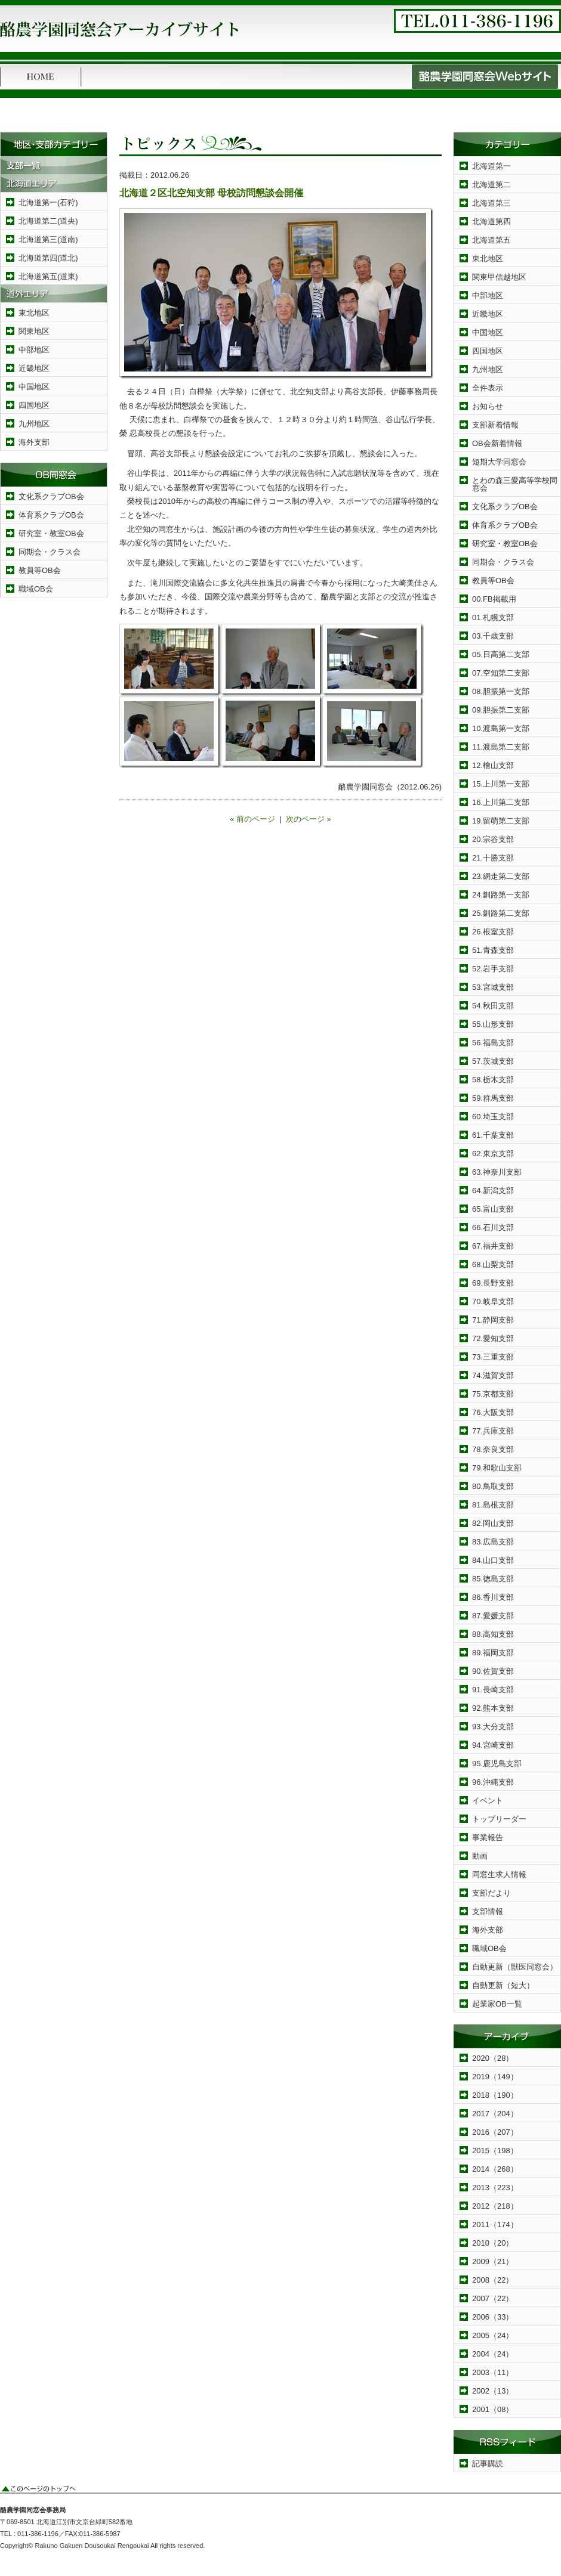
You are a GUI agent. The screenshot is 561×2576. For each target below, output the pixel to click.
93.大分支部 (493, 1726)
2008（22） (492, 2279)
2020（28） (492, 2058)
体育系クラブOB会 (51, 514)
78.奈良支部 (493, 1449)
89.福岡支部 (493, 1652)
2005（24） (492, 2335)
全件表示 (487, 387)
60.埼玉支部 (493, 1116)
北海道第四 (491, 221)
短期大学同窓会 (499, 461)
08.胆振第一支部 (500, 691)
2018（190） (495, 2095)
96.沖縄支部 (493, 1782)
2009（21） (492, 2261)
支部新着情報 (495, 424)
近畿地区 (34, 368)
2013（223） (495, 2187)
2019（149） (495, 2076)
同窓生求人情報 (499, 1874)
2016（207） (495, 2132)
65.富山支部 (493, 1209)
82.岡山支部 (493, 1523)
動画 (480, 1856)
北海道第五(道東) (48, 276)
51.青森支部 (493, 950)
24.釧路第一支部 (500, 894)
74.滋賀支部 (493, 1375)
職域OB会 (36, 588)
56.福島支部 (493, 1042)
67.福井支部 (493, 1245)
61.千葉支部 (493, 1135)
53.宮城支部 (493, 987)
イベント (487, 1800)
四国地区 (34, 405)
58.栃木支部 (493, 1079)
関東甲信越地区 (499, 277)
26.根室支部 (493, 931)
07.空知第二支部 (500, 672)
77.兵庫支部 (493, 1430)
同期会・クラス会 (50, 551)
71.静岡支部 (493, 1319)
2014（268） (495, 2169)
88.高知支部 (493, 1634)
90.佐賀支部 (493, 1671)
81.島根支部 (493, 1504)
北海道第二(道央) (48, 220)
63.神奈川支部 (497, 1172)
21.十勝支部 (493, 857)
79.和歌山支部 (497, 1467)
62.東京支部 (493, 1153)
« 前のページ (252, 819)
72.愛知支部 (493, 1338)
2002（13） (492, 2390)
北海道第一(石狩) (48, 202)
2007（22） (492, 2298)
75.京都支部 (493, 1393)
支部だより (491, 1892)
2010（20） (492, 2242)
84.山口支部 (493, 1560)
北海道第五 (491, 240)
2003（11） (492, 2372)
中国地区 (34, 386)
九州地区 (34, 423)
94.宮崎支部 (493, 1745)
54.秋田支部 (493, 1005)
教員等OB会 (40, 570)
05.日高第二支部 (500, 654)
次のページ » (308, 819)
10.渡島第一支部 (500, 728)
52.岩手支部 (493, 968)
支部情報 (487, 1911)
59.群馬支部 (493, 1098)
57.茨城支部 (493, 1061)
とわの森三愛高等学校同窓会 (514, 484)
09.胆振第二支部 (500, 709)
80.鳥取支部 (493, 1486)
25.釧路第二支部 (500, 913)
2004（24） (492, 2353)
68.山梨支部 (493, 1264)
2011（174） (495, 2224)
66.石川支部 (493, 1227)
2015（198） (495, 2150)
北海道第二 (491, 184)
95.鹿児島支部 (497, 1763)
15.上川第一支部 (500, 783)
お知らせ (487, 406)
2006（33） (492, 2316)
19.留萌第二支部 (500, 820)
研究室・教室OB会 (51, 533)
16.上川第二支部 (500, 802)
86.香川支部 (493, 1597)
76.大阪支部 (493, 1412)
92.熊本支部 (493, 1708)
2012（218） (495, 2206)
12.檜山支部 (493, 765)
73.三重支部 (493, 1356)
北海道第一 (491, 166)
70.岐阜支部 (493, 1301)
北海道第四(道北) (48, 257)
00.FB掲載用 (494, 599)
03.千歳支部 (493, 635)
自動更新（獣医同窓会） (514, 1966)
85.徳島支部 (493, 1578)
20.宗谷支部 (493, 839)
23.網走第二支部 (500, 876)
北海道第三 (491, 203)
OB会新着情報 (497, 443)
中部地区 (34, 349)
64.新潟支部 (493, 1190)
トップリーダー (499, 1819)
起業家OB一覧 (497, 2003)
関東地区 (34, 331)
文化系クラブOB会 (51, 496)
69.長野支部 (493, 1282)
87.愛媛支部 (493, 1615)
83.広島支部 (493, 1541)
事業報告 (487, 1837)
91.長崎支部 (493, 1689)
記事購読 (487, 2463)
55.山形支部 (493, 1024)
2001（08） (492, 2409)
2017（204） (495, 2113)
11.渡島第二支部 (500, 746)
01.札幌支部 (493, 617)
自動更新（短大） (503, 1985)
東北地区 (34, 312)
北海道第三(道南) (48, 239)
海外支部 (34, 442)
